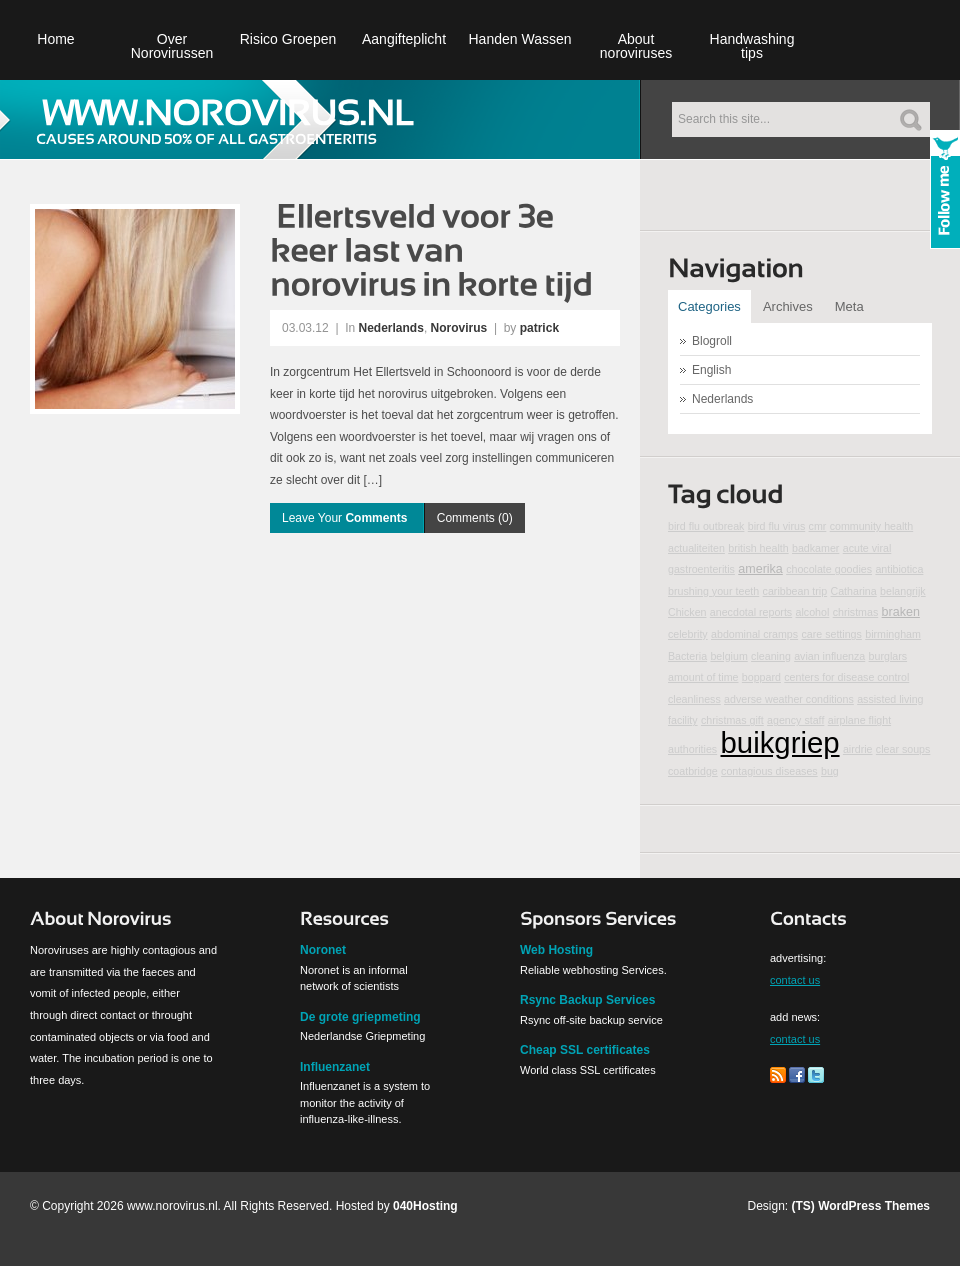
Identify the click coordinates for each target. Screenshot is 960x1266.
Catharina (854, 591)
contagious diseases (769, 771)
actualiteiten (696, 548)
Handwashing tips (752, 46)
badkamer (815, 548)
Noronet (323, 950)
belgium (728, 656)
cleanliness (694, 699)
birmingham (893, 634)
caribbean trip (795, 591)
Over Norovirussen (172, 46)
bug (830, 771)
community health (872, 526)
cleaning (771, 656)
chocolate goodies (829, 569)
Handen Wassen (520, 39)
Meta (849, 306)
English (711, 370)
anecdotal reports (751, 612)
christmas (856, 612)
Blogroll (712, 341)
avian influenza (829, 656)
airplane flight (859, 720)
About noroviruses (636, 46)
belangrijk (903, 591)
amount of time (703, 677)
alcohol (813, 612)
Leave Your (346, 518)
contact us (795, 980)
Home (55, 39)
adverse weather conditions (789, 699)
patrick (539, 328)
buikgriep (780, 742)
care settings (831, 634)
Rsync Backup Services (587, 1000)
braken (901, 612)
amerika (760, 569)
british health (758, 548)
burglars (888, 656)
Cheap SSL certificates (585, 1050)
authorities (692, 749)
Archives (788, 306)
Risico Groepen (288, 39)
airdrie (858, 749)
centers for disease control (846, 677)
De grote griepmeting (360, 1017)
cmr (818, 526)
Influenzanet (335, 1067)
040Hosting (425, 1206)
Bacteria (687, 656)
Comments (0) (475, 518)
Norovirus (459, 328)
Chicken (687, 612)
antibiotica (899, 569)
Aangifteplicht (404, 39)
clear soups (903, 749)
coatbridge (693, 771)
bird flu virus (776, 526)
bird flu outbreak (706, 526)
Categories (709, 306)
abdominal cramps (754, 634)
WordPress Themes (874, 1206)
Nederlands (391, 328)
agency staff (795, 720)
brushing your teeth (713, 591)
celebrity (688, 634)
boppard (761, 677)
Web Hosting (556, 950)
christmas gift (732, 720)
